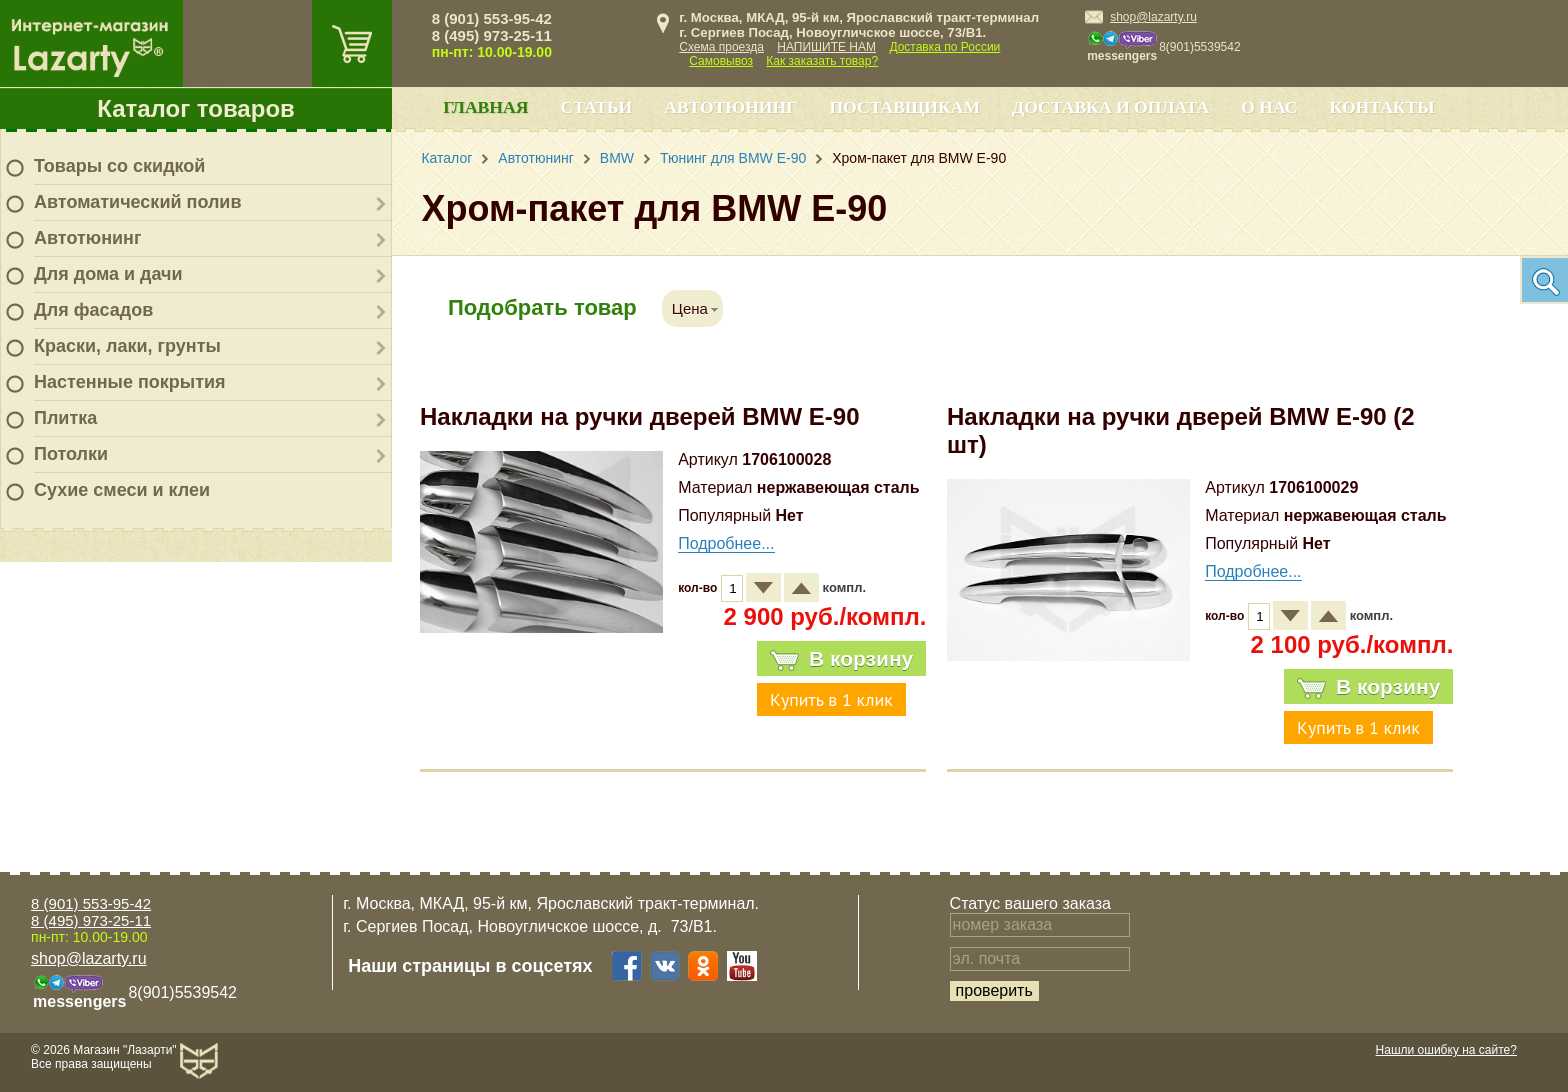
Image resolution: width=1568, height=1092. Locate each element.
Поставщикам (904, 107)
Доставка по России (944, 47)
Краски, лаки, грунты (127, 346)
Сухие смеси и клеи (122, 490)
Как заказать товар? (822, 61)
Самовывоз (721, 61)
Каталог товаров (196, 108)
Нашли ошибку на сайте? (1446, 1050)
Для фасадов (93, 310)
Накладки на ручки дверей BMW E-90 (640, 416)
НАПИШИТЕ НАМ (826, 47)
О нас (1269, 107)
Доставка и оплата (1110, 107)
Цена (690, 308)
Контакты (1382, 107)
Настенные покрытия (130, 382)
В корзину (841, 659)
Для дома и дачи (108, 274)
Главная (485, 107)
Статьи (596, 107)
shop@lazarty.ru (1153, 17)
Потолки (71, 454)
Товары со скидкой (119, 166)
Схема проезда (721, 47)
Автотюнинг (87, 238)
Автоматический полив (138, 202)
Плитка (65, 418)
